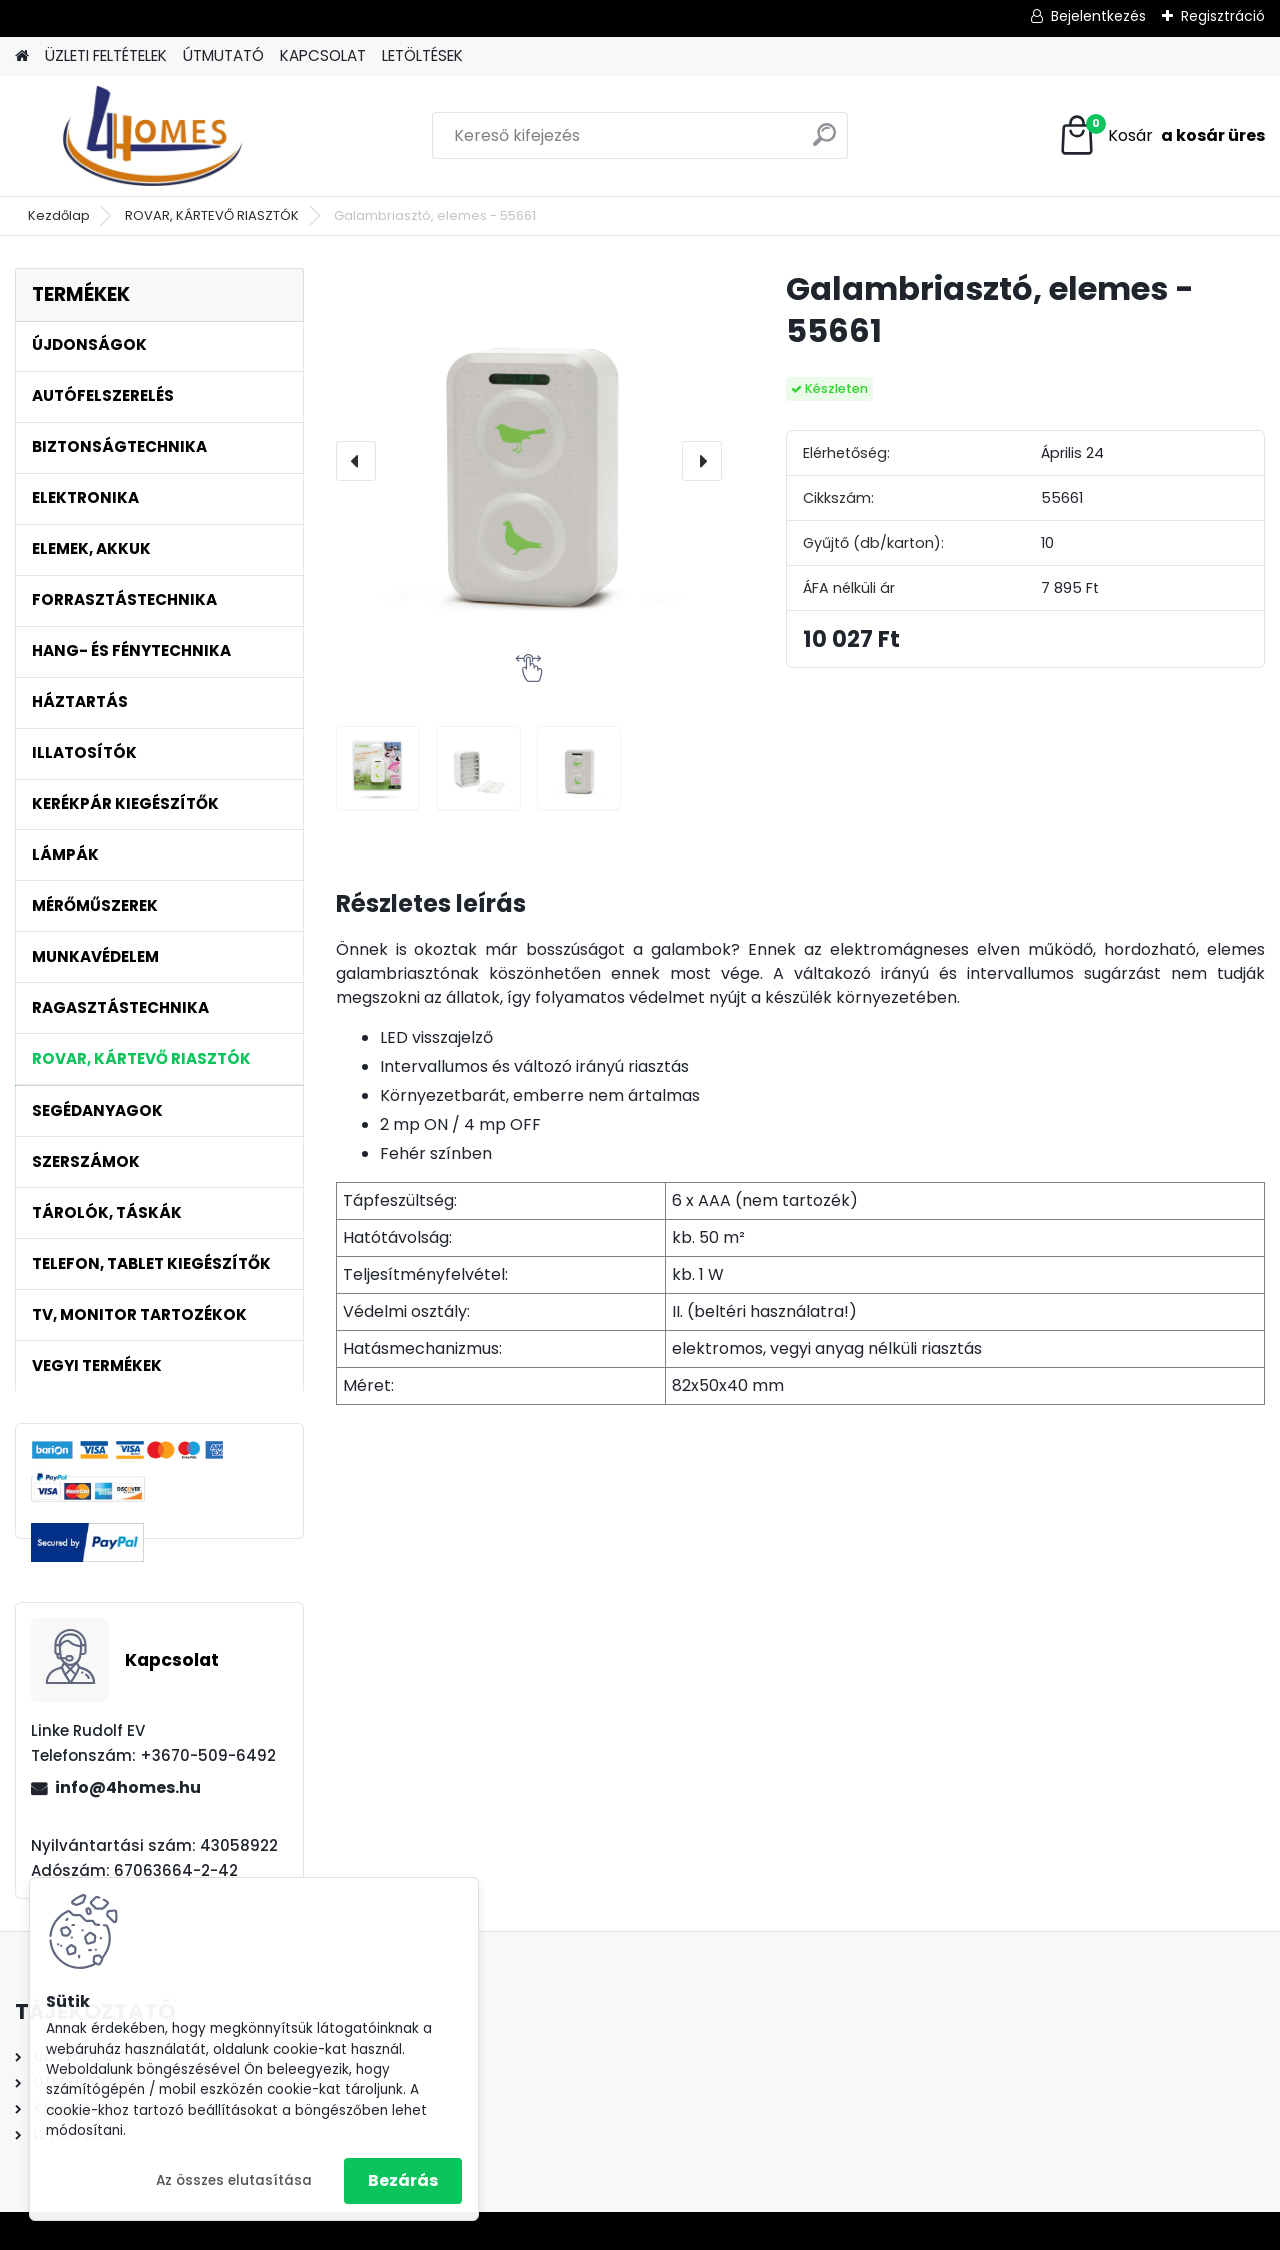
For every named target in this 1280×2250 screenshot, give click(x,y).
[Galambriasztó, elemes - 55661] (529, 461)
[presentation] (356, 461)
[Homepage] (22, 56)
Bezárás (403, 2180)
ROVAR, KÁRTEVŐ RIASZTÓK (212, 215)
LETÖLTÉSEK (422, 55)
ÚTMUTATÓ (223, 55)
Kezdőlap (59, 215)
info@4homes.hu (128, 1787)
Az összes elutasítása (234, 2180)
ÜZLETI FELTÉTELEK (106, 55)
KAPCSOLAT (323, 55)
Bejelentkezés (1098, 16)
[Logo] (152, 136)
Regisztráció (1223, 16)
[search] (824, 142)
